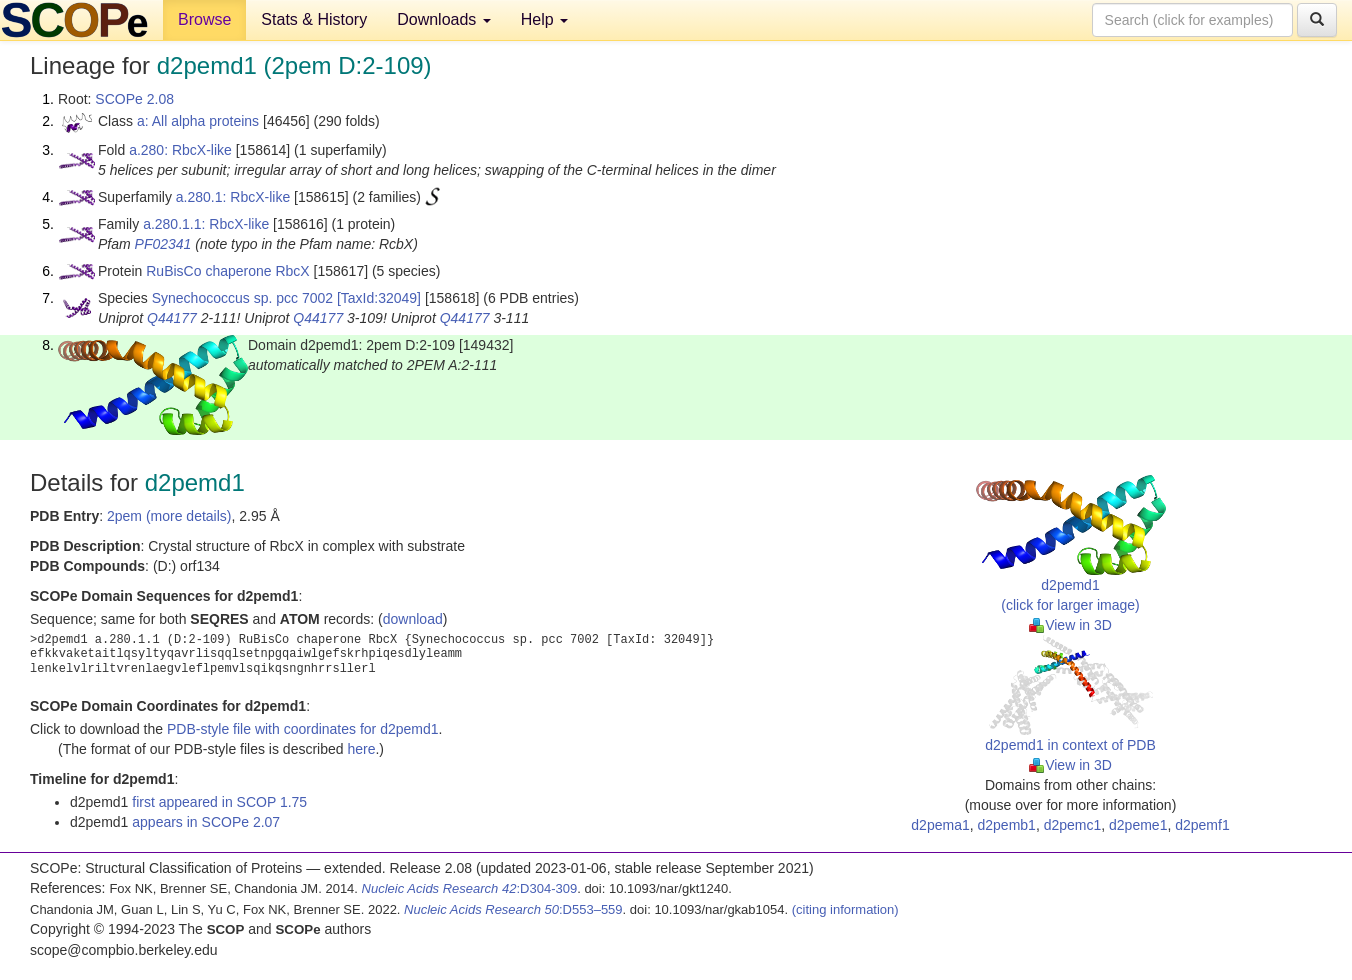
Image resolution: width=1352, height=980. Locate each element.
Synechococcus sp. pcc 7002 (242, 298)
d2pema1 (940, 825)
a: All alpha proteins (198, 121)
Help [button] (544, 19)
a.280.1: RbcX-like (233, 197)
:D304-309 (470, 888)
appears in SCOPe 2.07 (206, 822)
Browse (204, 19)
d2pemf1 (1202, 825)
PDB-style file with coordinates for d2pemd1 (303, 729)
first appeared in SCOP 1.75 (219, 802)
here (361, 749)
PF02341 (163, 244)
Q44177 (172, 318)
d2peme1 (1138, 825)
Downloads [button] (444, 19)
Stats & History (314, 19)
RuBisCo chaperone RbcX (227, 271)
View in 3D (1070, 625)
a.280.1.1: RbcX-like (206, 224)
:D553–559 (513, 909)
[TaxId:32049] (379, 298)
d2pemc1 (1073, 825)
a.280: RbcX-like (180, 150)
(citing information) (845, 909)
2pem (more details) (169, 516)
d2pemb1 (1007, 825)
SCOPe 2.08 (134, 99)
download (413, 619)
